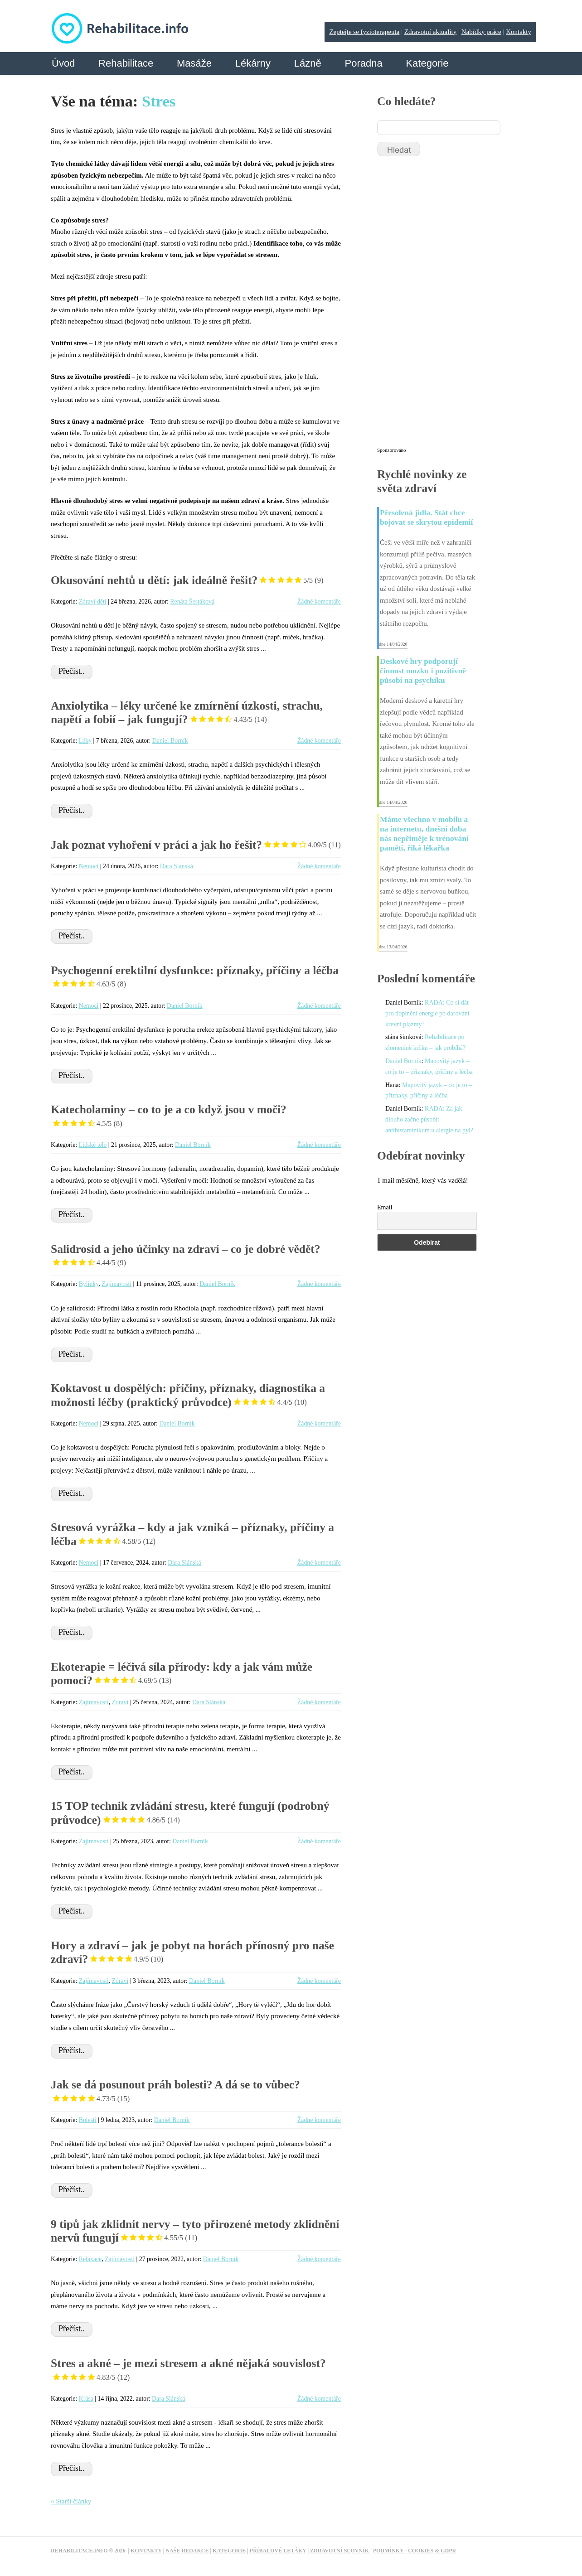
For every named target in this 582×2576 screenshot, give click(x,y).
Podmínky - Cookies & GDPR (414, 2550)
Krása (86, 2398)
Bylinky (89, 1284)
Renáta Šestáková (192, 601)
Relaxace (90, 2259)
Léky (85, 740)
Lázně (307, 63)
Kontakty (518, 31)
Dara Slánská (176, 866)
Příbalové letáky (278, 2550)
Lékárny (253, 63)
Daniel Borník (170, 740)
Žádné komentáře (319, 601)
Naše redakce (187, 2550)
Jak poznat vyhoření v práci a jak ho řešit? (196, 844)
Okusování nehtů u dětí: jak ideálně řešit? (187, 580)
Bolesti (88, 2120)
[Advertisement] (445, 306)
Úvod (63, 63)
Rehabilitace (125, 63)
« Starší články (71, 2501)
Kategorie (427, 63)
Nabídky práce (481, 31)
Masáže (194, 63)
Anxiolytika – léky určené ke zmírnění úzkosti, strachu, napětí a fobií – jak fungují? (187, 712)
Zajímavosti (116, 1284)
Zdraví (120, 1702)
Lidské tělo (93, 1144)
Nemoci (89, 866)
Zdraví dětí (93, 601)
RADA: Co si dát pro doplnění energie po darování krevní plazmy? (427, 1013)
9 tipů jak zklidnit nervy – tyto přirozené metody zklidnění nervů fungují (195, 2231)
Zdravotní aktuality (430, 31)
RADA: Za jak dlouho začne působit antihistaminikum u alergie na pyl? (429, 1119)
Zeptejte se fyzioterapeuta (364, 31)
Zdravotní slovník (339, 2550)
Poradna (363, 63)
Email (384, 1207)
